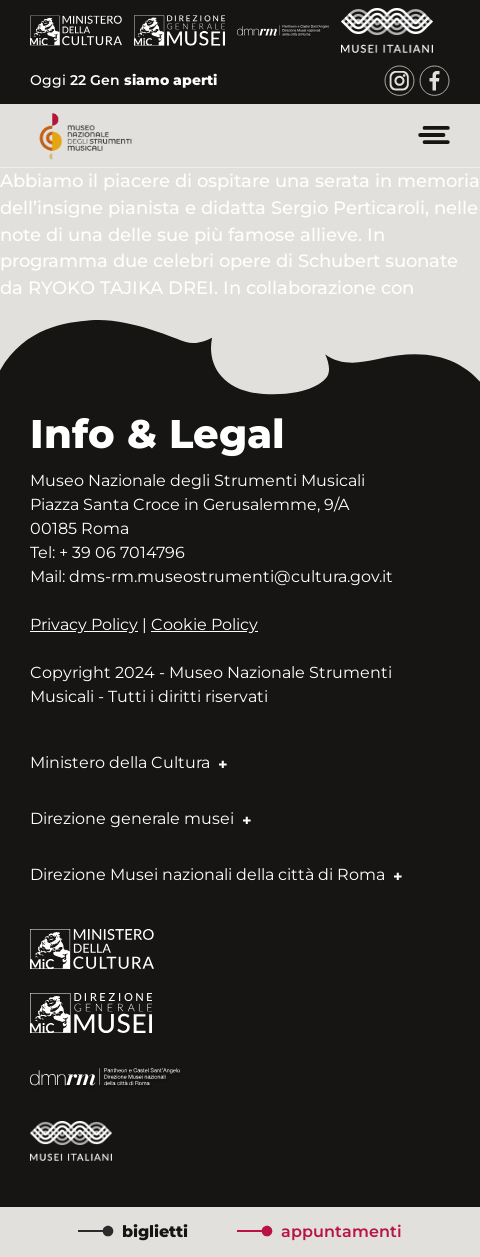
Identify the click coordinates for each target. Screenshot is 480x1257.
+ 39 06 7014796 (122, 552)
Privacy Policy (84, 624)
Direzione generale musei (140, 818)
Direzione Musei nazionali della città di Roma (216, 874)
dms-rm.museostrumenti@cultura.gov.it (231, 576)
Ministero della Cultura (128, 762)
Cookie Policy (204, 624)
